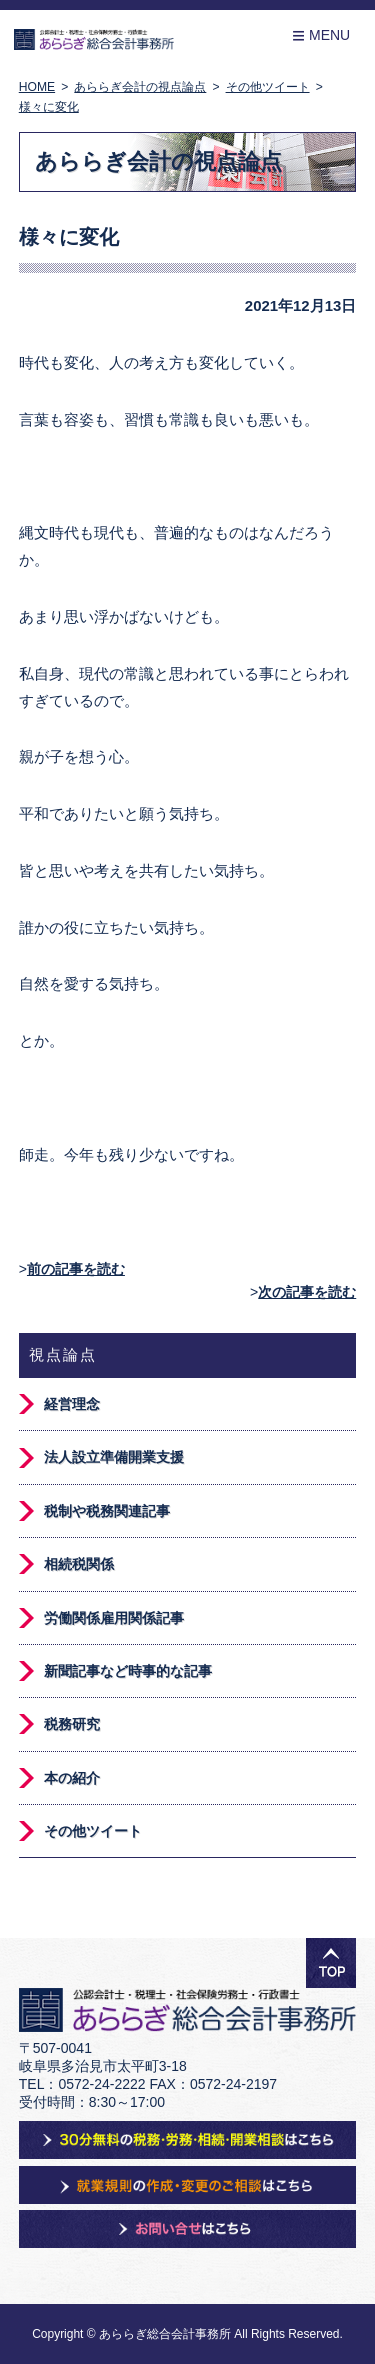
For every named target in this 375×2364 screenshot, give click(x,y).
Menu (321, 35)
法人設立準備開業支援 (114, 1457)
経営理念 (72, 1404)
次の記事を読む (307, 1292)
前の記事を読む (76, 1269)
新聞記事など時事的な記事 (128, 1671)
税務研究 (72, 1724)
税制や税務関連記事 (107, 1511)
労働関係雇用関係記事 (114, 1618)
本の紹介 (72, 1778)
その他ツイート (93, 1831)
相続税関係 (79, 1564)
